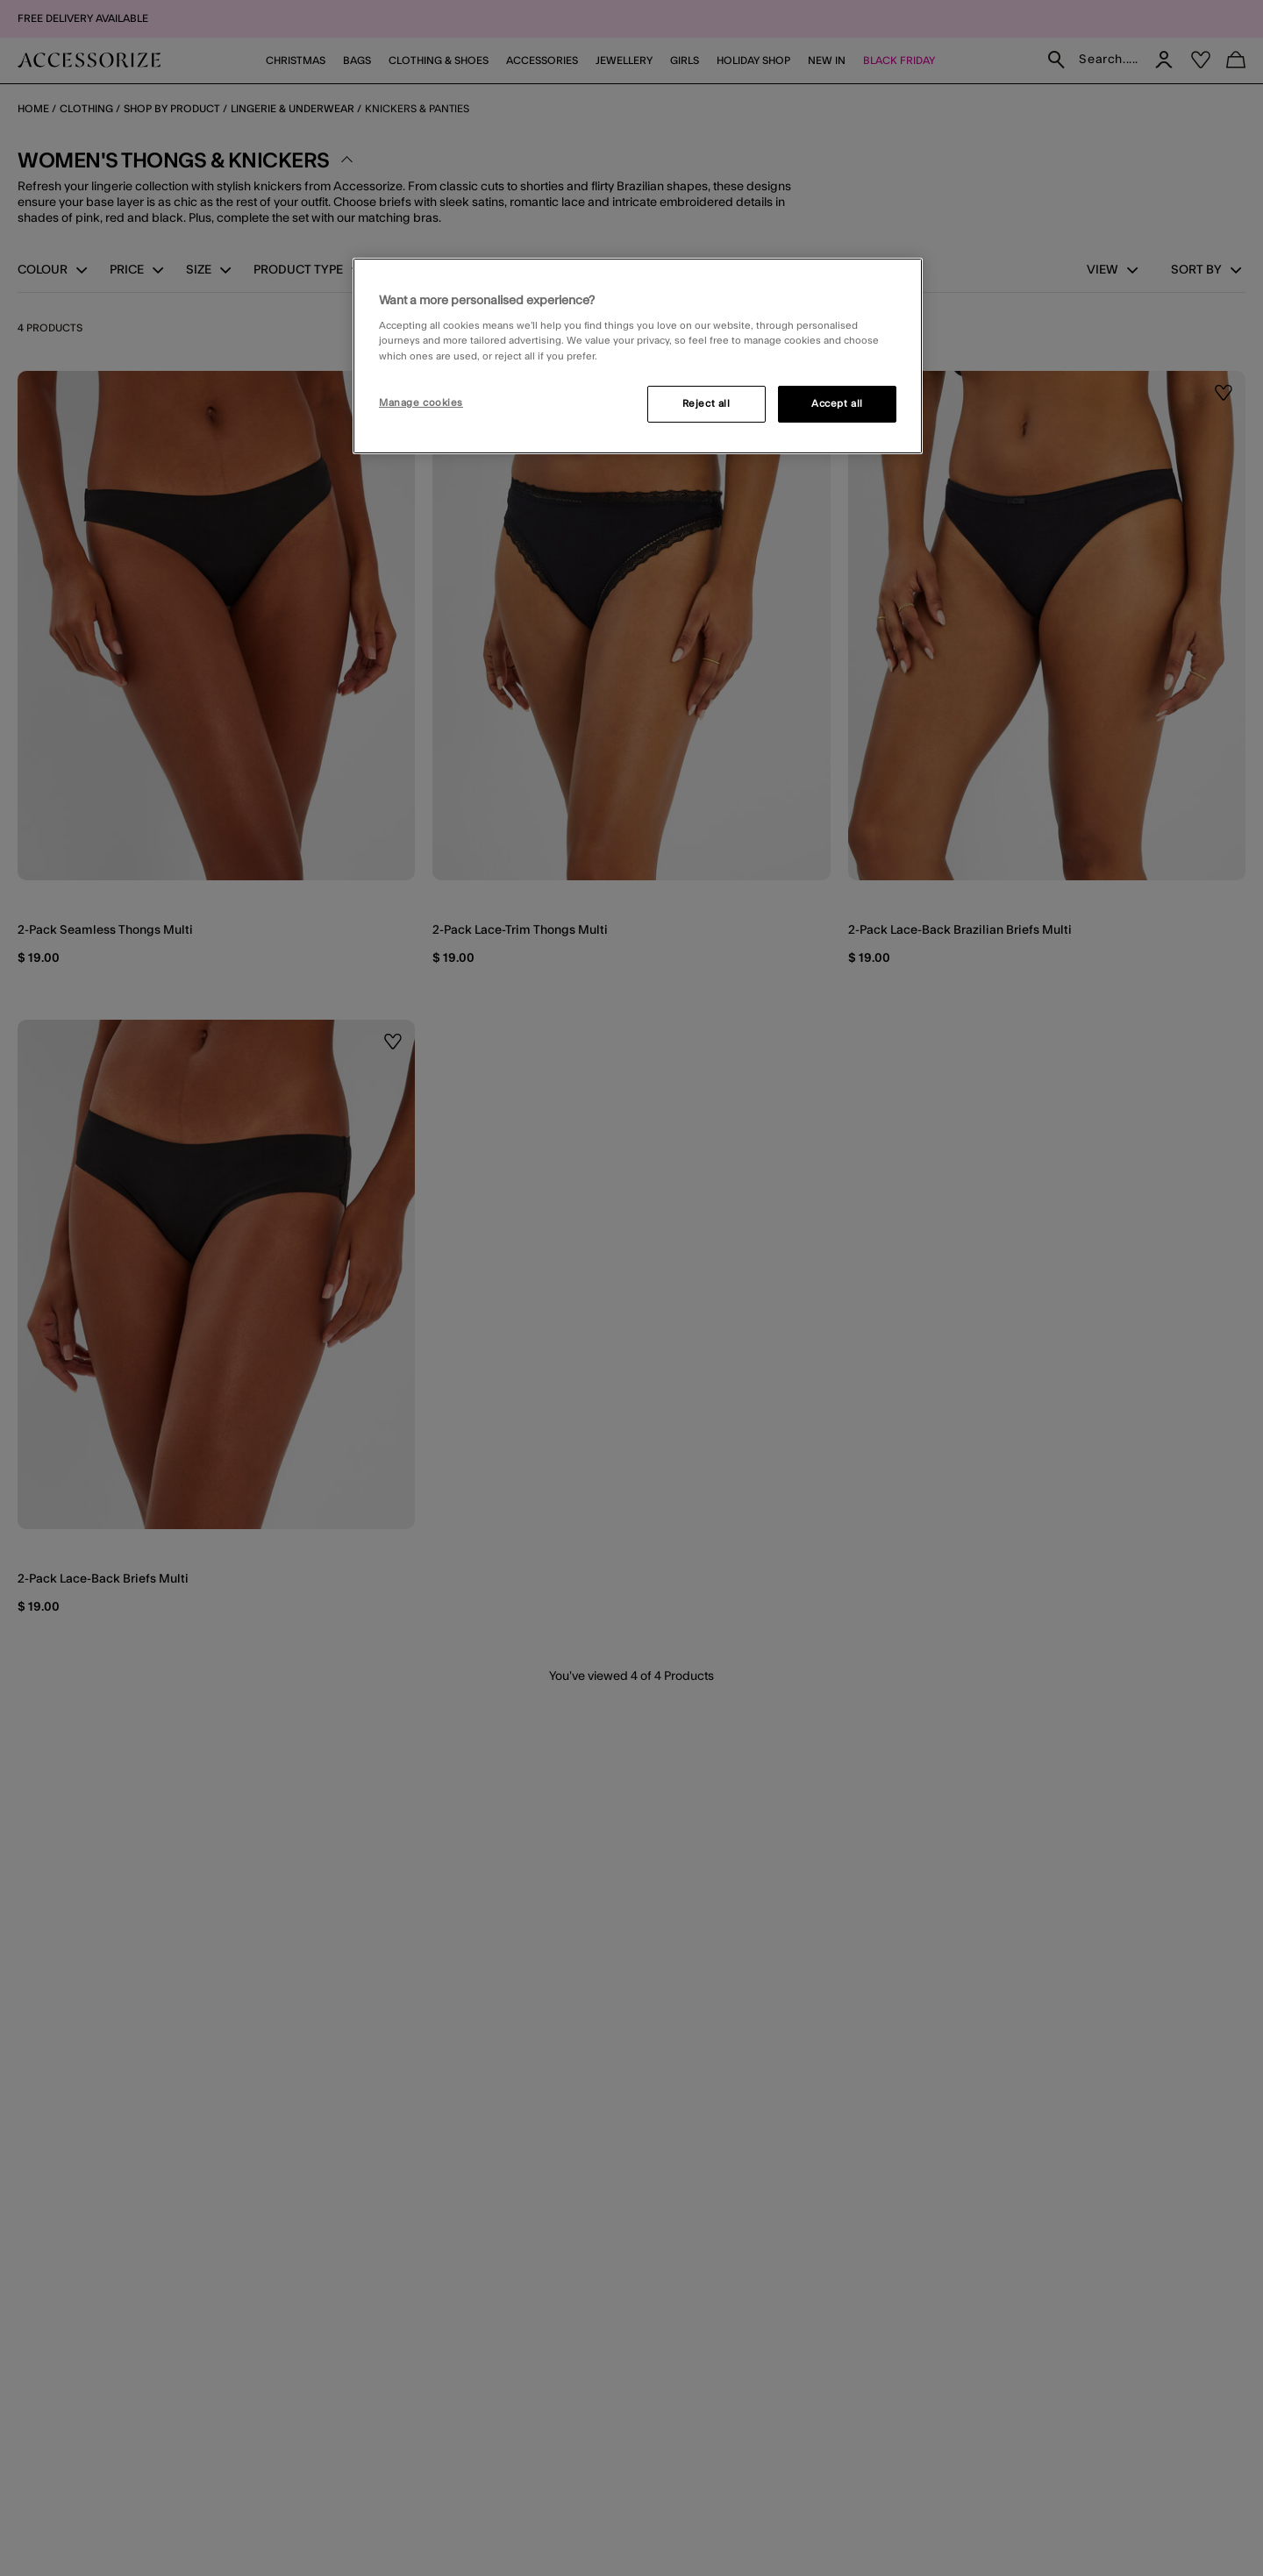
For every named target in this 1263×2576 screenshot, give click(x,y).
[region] (638, 356)
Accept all (837, 404)
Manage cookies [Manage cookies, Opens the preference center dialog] (421, 403)
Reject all (706, 404)
